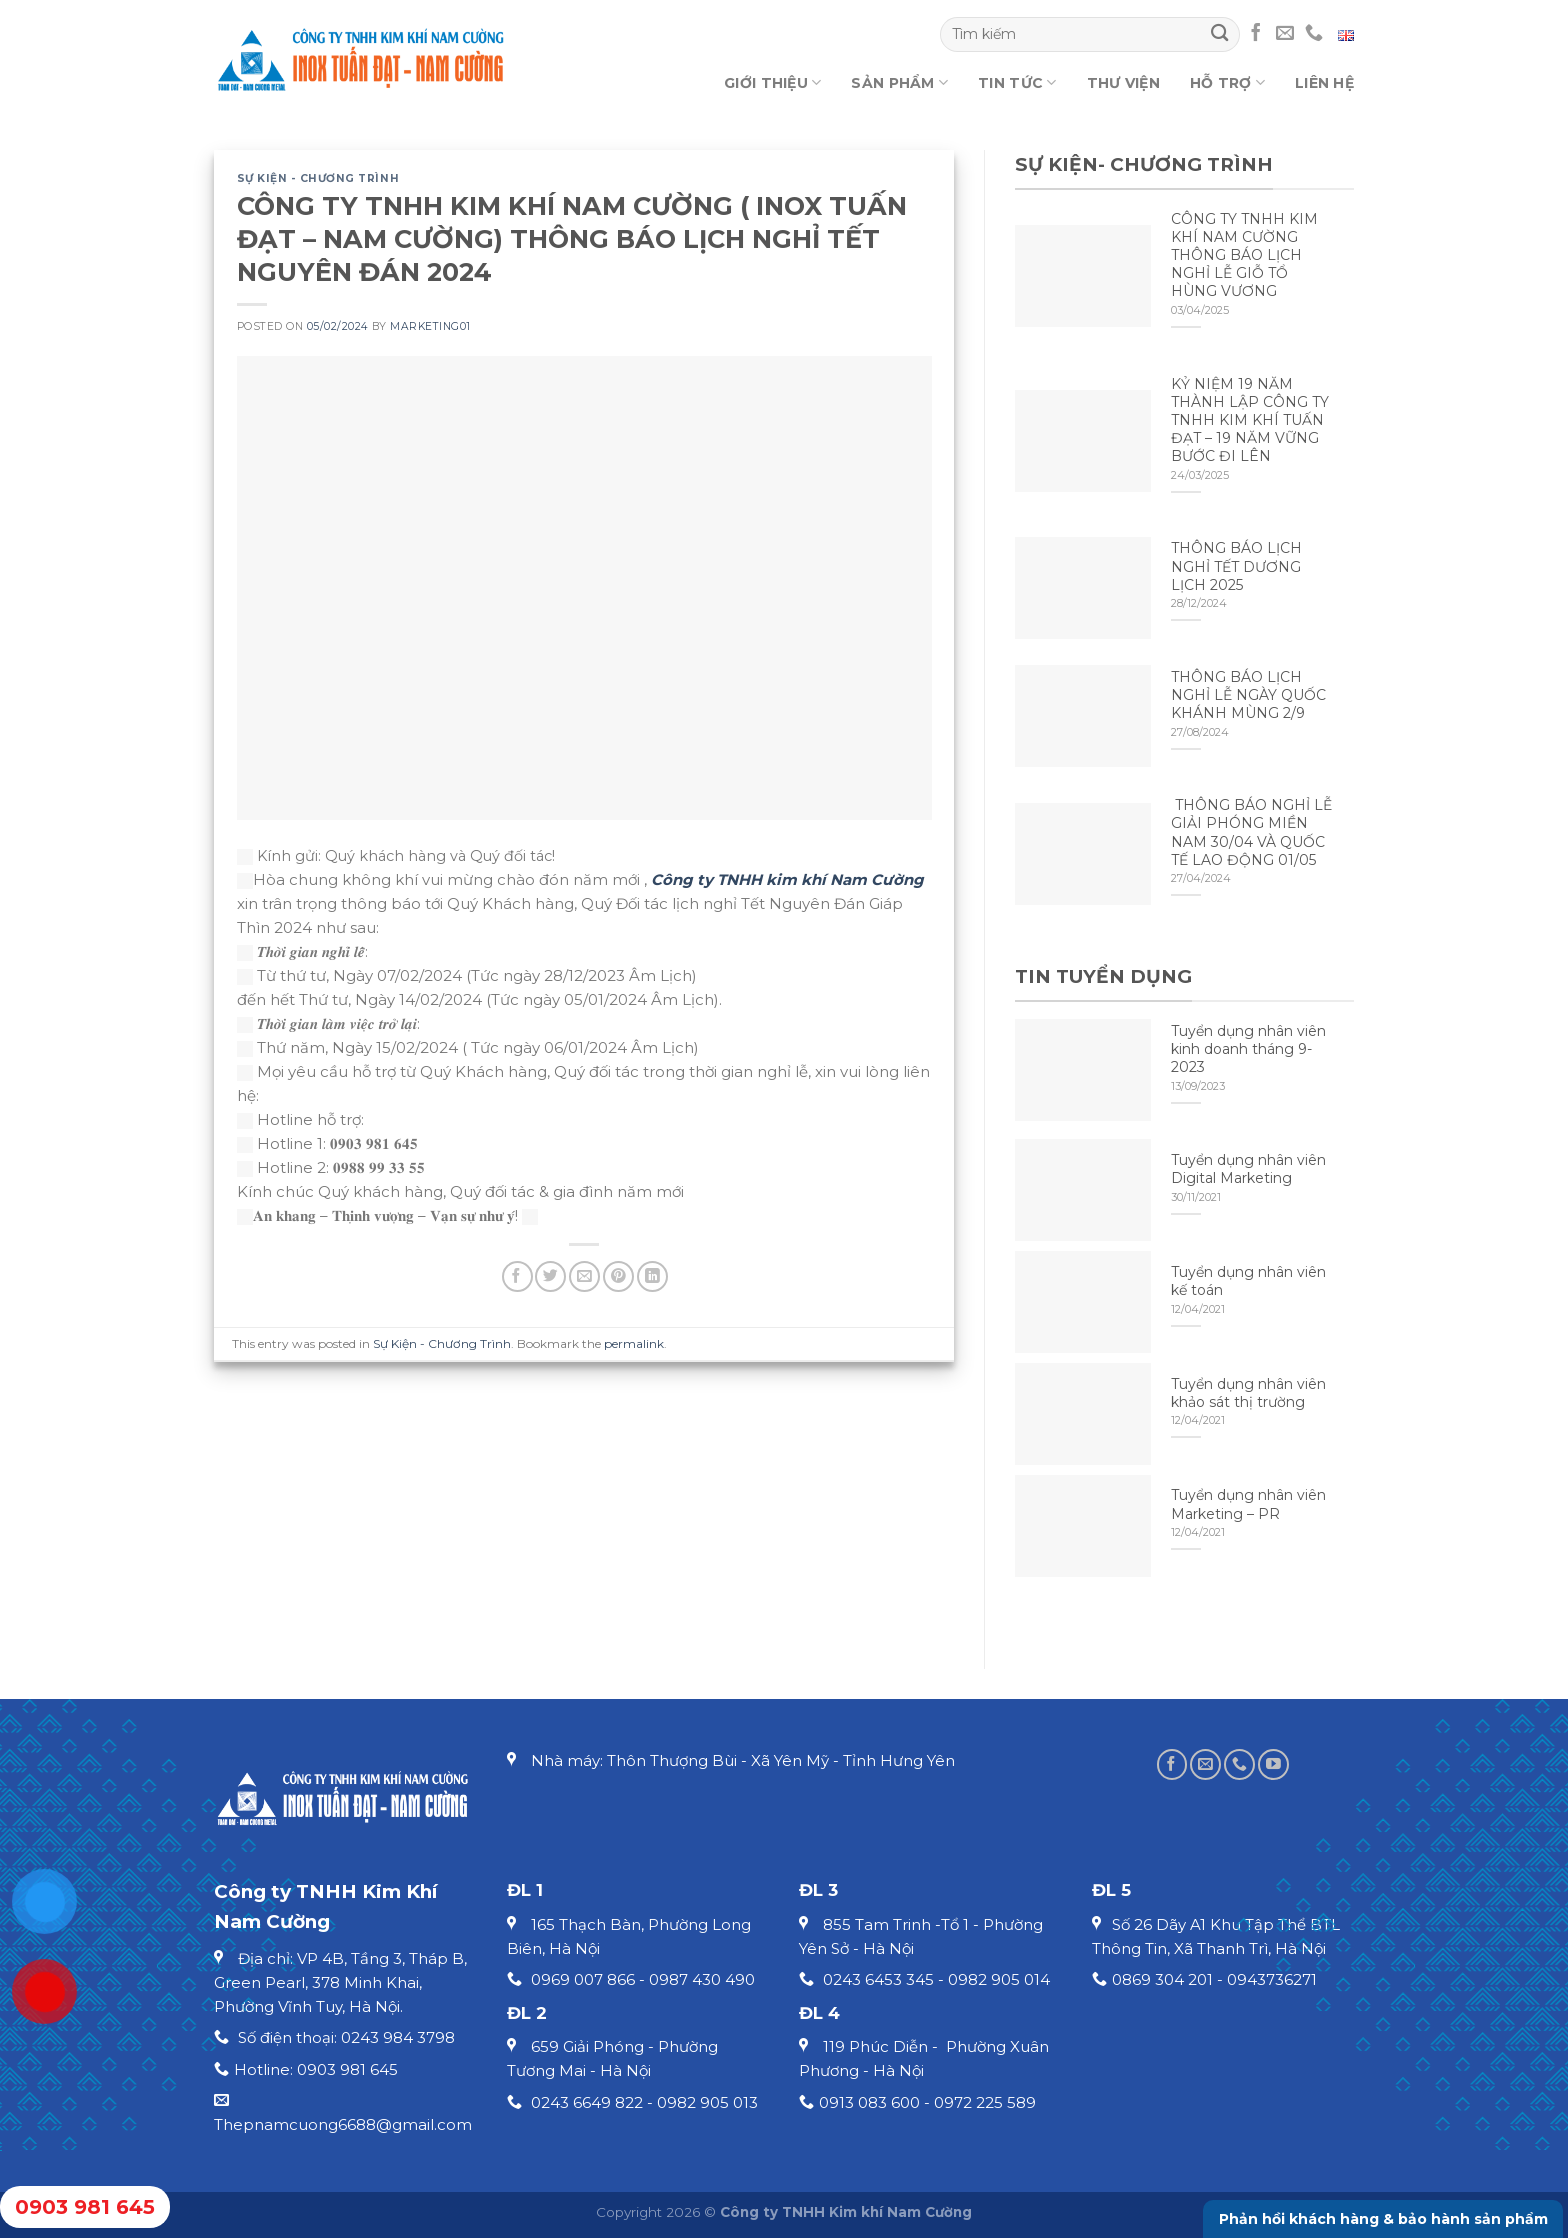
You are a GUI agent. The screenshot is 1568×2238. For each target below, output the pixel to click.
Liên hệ (1324, 83)
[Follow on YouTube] (1273, 1764)
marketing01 (430, 326)
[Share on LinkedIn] (652, 1276)
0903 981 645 (85, 2207)
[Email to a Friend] (584, 1276)
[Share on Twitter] (550, 1276)
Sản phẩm (899, 82)
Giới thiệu (772, 82)
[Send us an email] (1285, 34)
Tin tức (1017, 82)
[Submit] (1219, 34)
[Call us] (1314, 34)
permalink (634, 1343)
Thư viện (1123, 83)
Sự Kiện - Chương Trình (318, 178)
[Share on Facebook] (517, 1276)
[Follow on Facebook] (1256, 34)
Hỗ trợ (1227, 82)
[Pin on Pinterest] (618, 1276)
